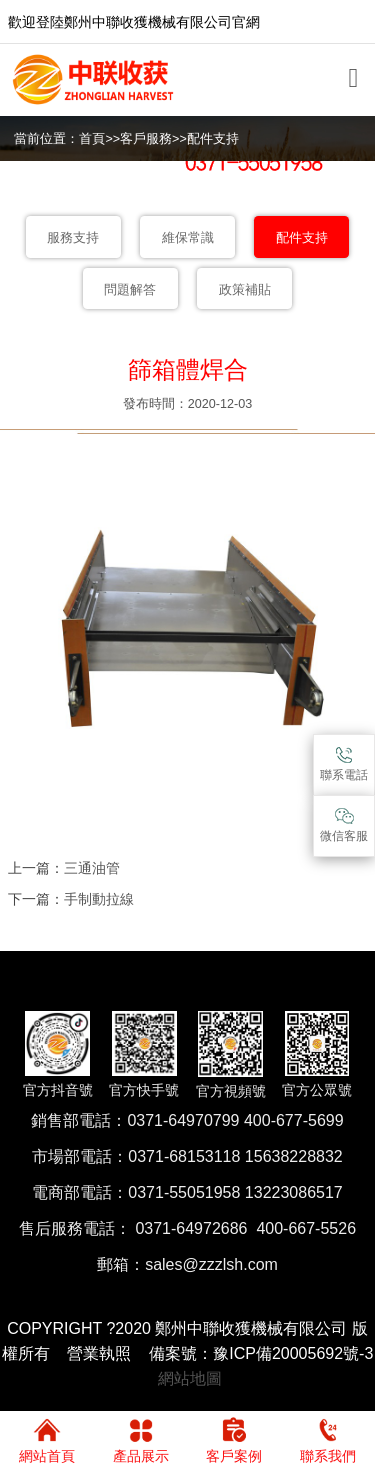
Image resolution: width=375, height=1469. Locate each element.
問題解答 (130, 290)
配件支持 (213, 139)
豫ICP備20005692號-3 (293, 1353)
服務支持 (73, 238)
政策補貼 (245, 290)
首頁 (92, 139)
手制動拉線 (99, 899)
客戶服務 (146, 139)
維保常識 (188, 238)
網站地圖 (190, 1378)
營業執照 (99, 1353)
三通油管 (92, 868)
